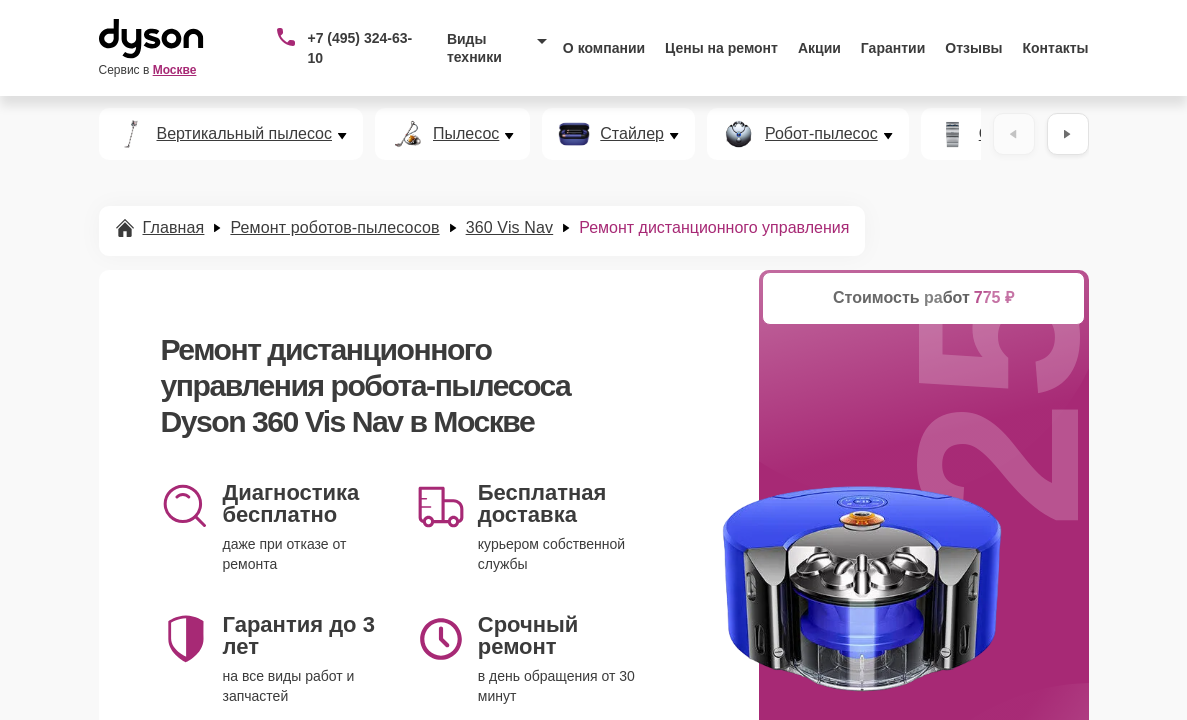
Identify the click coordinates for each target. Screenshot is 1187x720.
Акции (819, 48)
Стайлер (632, 134)
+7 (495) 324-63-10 (359, 48)
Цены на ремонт (721, 48)
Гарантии (893, 48)
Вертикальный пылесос (245, 134)
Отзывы (973, 48)
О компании (604, 48)
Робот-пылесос (821, 134)
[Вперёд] (1068, 134)
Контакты (1056, 48)
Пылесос (466, 134)
